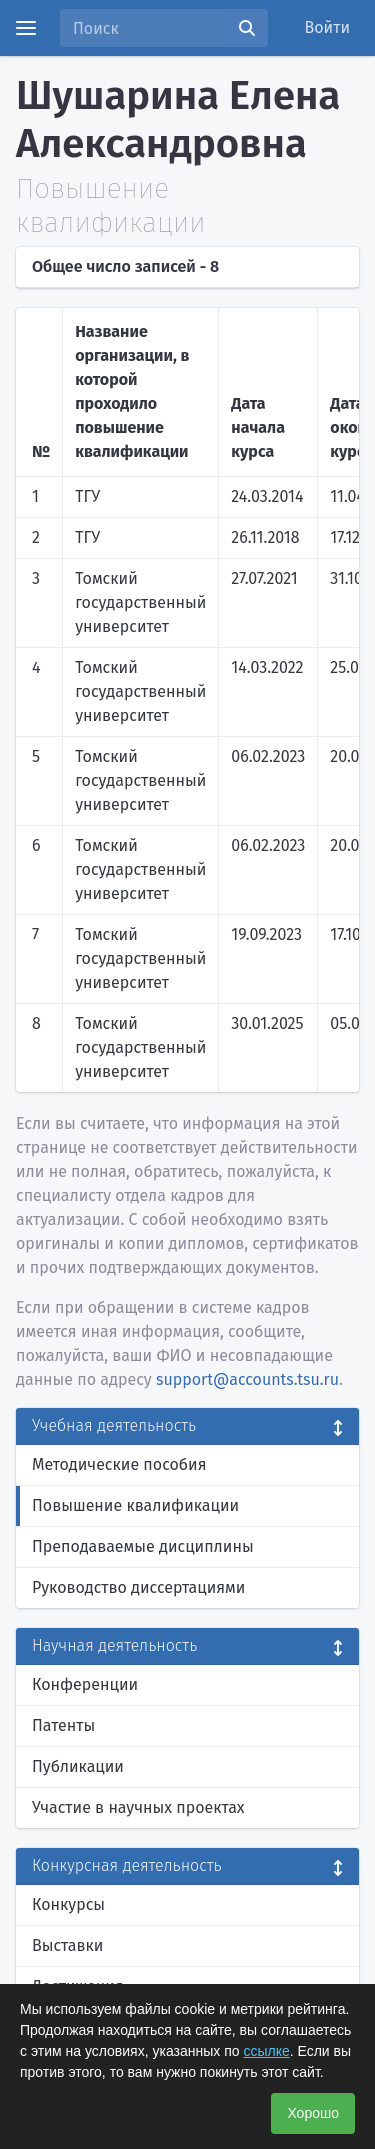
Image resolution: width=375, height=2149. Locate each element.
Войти (328, 27)
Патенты (63, 1725)
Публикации (78, 1766)
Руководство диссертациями (138, 1587)
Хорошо (313, 2113)
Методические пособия (119, 1464)
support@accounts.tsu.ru (247, 1379)
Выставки (67, 1945)
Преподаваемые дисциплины (143, 1546)
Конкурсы (68, 1904)
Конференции (85, 1684)
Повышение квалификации (135, 1505)
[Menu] (26, 28)
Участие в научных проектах (138, 1807)
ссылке (266, 2051)
